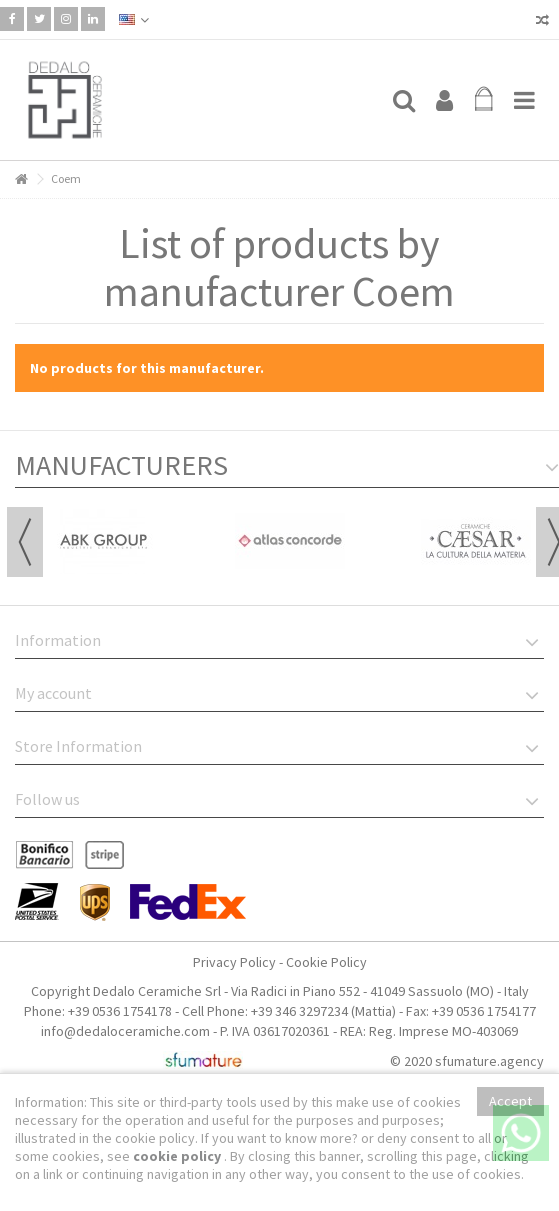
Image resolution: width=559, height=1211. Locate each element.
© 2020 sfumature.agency (467, 1061)
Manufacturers (121, 465)
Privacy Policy (234, 962)
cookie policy (178, 1156)
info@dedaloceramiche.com (125, 1031)
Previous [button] (25, 542)
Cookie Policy (326, 962)
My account (53, 693)
